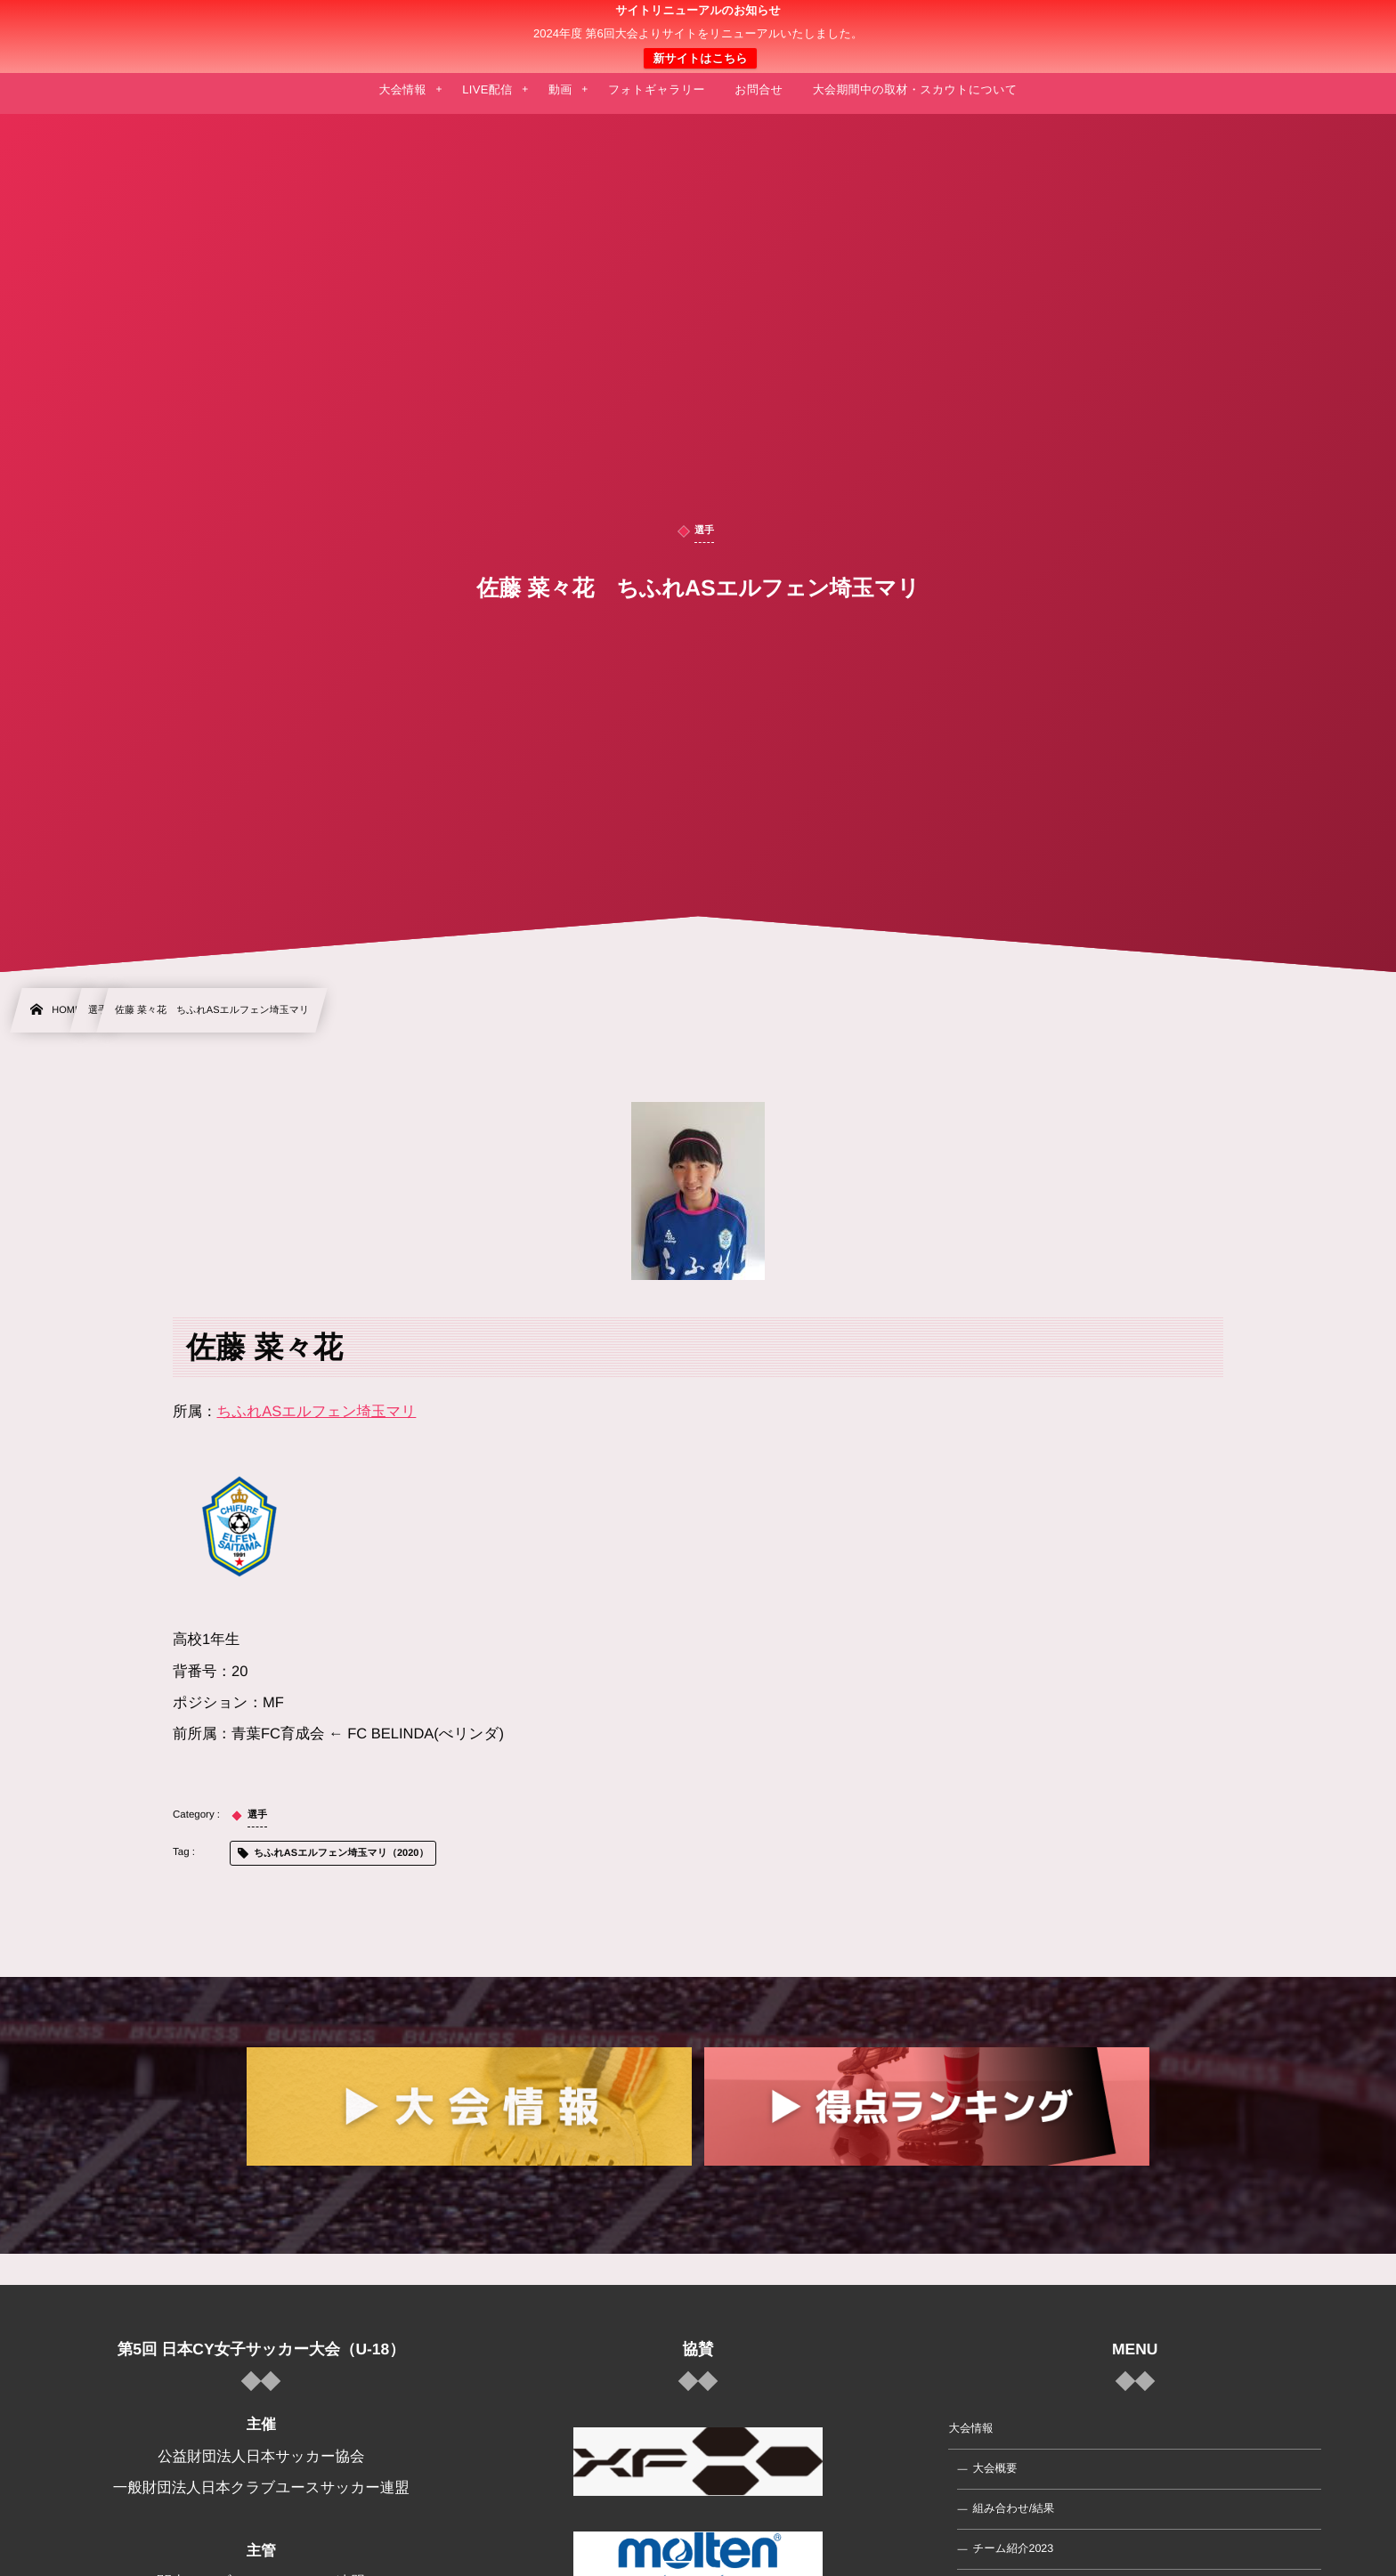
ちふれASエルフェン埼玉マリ (317, 1412)
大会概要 (994, 2468)
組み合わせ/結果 (1013, 2508)
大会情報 (970, 2428)
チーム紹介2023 (1012, 2548)
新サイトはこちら (700, 58)
